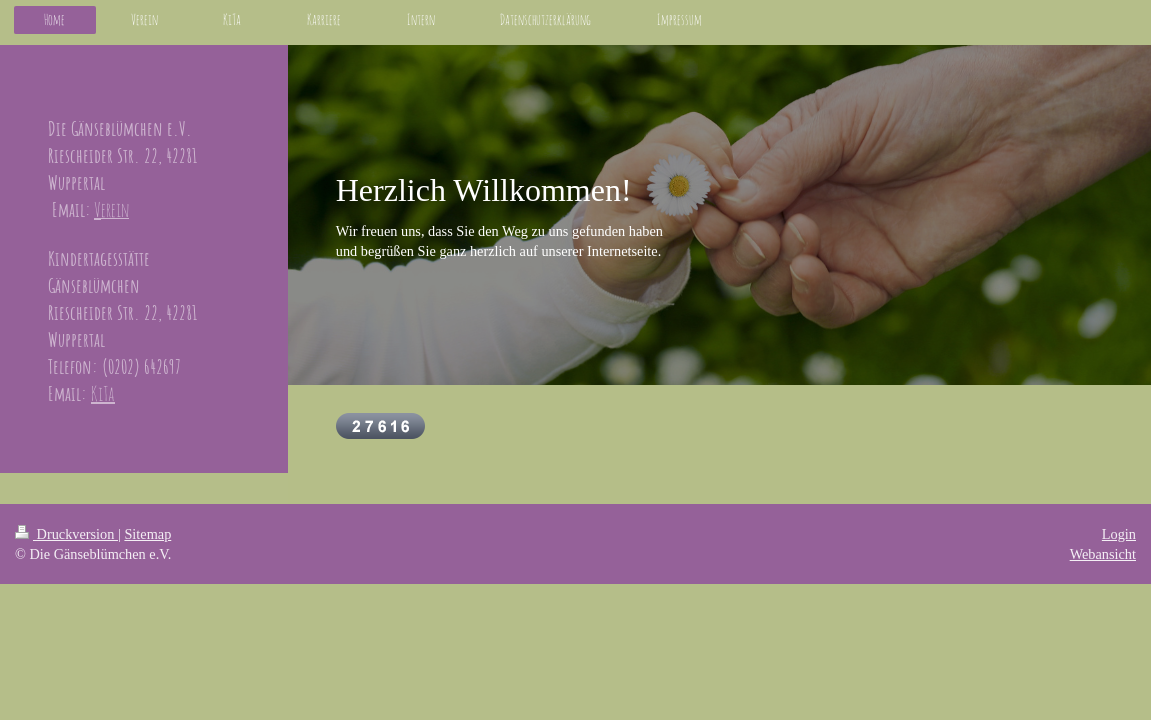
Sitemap (147, 534)
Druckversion (66, 534)
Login (1119, 534)
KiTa (103, 393)
